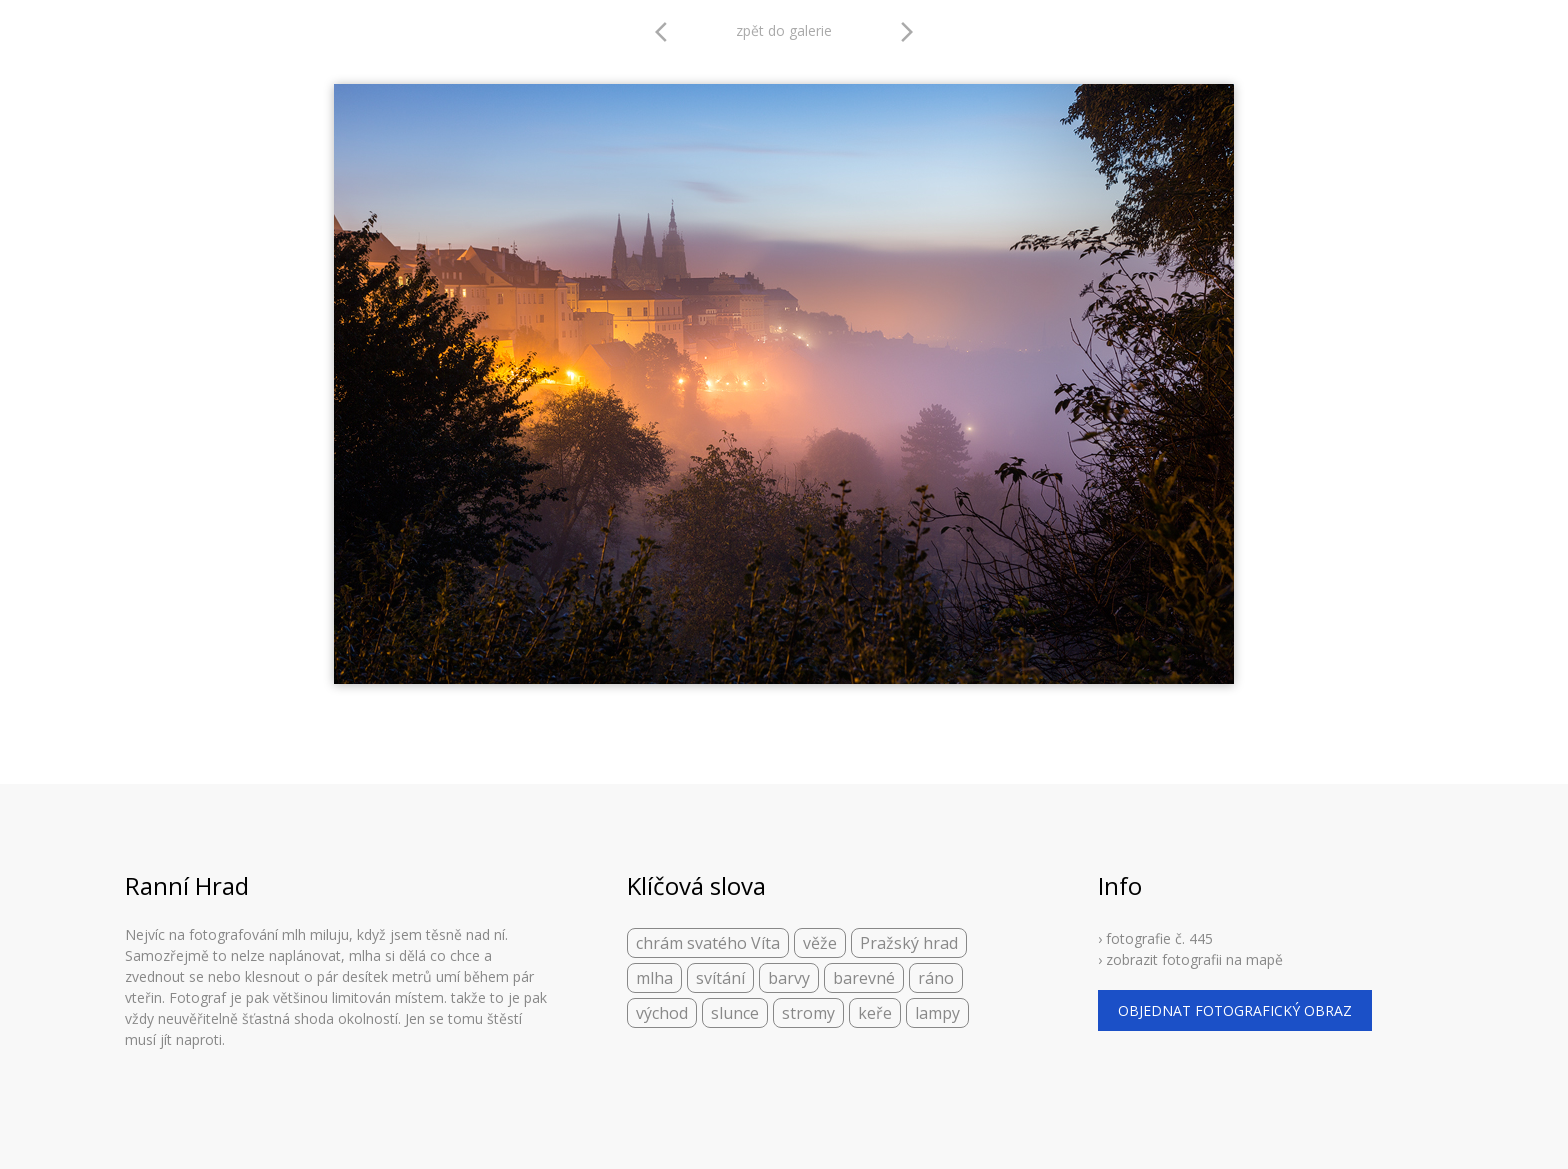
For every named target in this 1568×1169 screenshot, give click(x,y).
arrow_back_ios (667, 32)
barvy (789, 978)
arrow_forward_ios (907, 32)
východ (662, 1013)
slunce (735, 1013)
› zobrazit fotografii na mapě (1190, 959)
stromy (808, 1013)
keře (875, 1013)
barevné (864, 978)
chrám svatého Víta (708, 943)
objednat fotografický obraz (1235, 1010)
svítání (720, 978)
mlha (654, 978)
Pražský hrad (909, 943)
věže (820, 943)
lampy (937, 1013)
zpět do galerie (784, 30)
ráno (936, 978)
